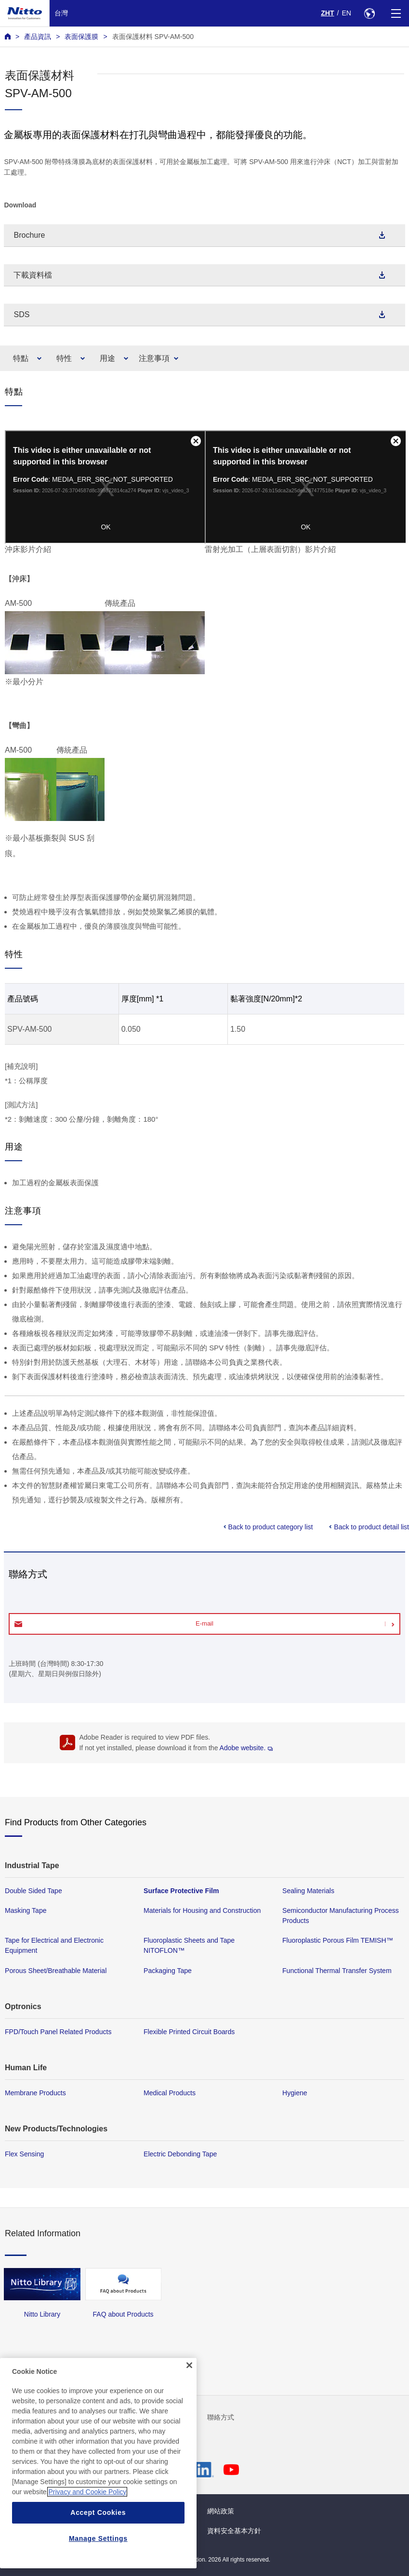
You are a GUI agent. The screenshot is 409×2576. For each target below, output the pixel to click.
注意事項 (154, 358)
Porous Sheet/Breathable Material (55, 1970)
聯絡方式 (220, 2417)
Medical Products (170, 2093)
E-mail (204, 1623)
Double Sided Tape (33, 1891)
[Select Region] (369, 13)
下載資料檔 (32, 275)
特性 (64, 358)
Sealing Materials (308, 1891)
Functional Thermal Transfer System (337, 1970)
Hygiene (294, 2093)
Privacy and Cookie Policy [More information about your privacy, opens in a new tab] (87, 2492)
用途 (107, 358)
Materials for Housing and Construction (202, 1910)
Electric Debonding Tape (180, 2154)
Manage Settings (98, 2538)
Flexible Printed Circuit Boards (189, 2032)
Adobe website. (246, 1748)
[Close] (189, 2365)
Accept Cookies (98, 2512)
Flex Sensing (24, 2154)
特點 (20, 358)
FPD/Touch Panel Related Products (58, 2032)
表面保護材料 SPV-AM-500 (153, 36)
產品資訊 (37, 36)
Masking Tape (26, 1910)
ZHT (327, 13)
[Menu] (396, 13)
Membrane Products (35, 2093)
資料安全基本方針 (234, 2531)
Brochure (29, 235)
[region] (98, 2463)
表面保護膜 (81, 36)
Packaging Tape (168, 1970)
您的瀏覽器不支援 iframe (106, 487)
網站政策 (220, 2511)
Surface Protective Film (181, 1891)
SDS (21, 314)
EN (346, 13)
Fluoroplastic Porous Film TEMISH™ (337, 1940)
